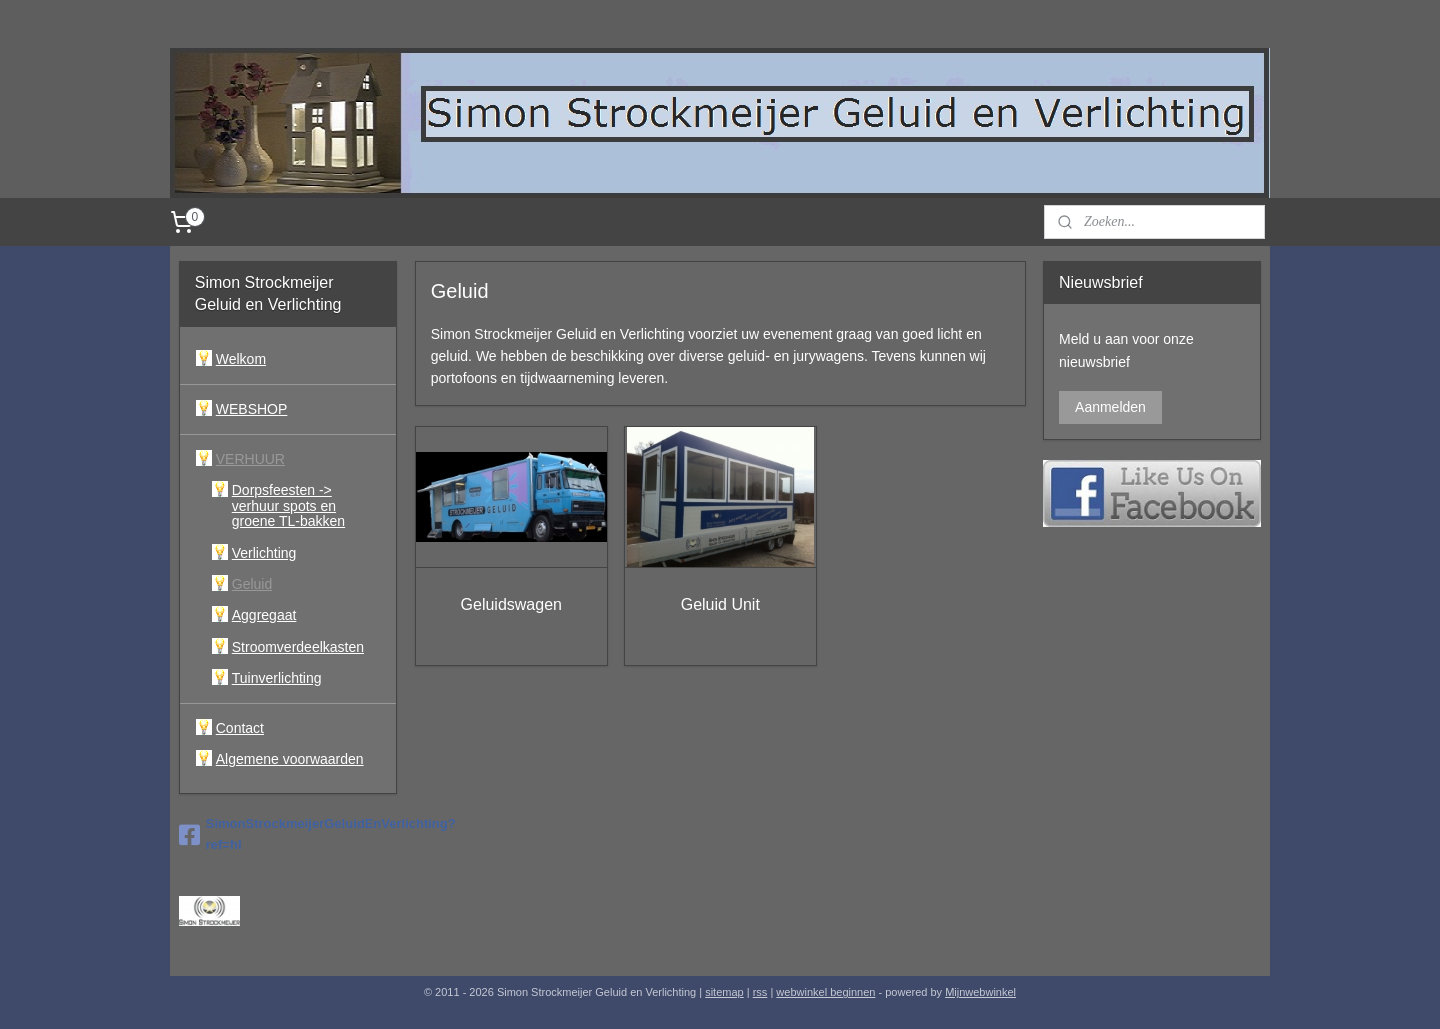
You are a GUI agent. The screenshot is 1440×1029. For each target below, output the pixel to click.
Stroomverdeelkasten (298, 647)
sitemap (724, 992)
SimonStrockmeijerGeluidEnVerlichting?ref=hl (288, 834)
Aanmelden (1110, 407)
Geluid (252, 584)
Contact (240, 728)
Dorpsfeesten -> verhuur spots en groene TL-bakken (288, 505)
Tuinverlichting (277, 678)
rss (760, 992)
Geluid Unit (719, 604)
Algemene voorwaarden (290, 759)
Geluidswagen (510, 604)
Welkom (241, 359)
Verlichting (264, 553)
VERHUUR (250, 459)
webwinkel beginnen (825, 992)
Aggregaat (264, 615)
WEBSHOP (252, 409)
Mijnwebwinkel (980, 992)
